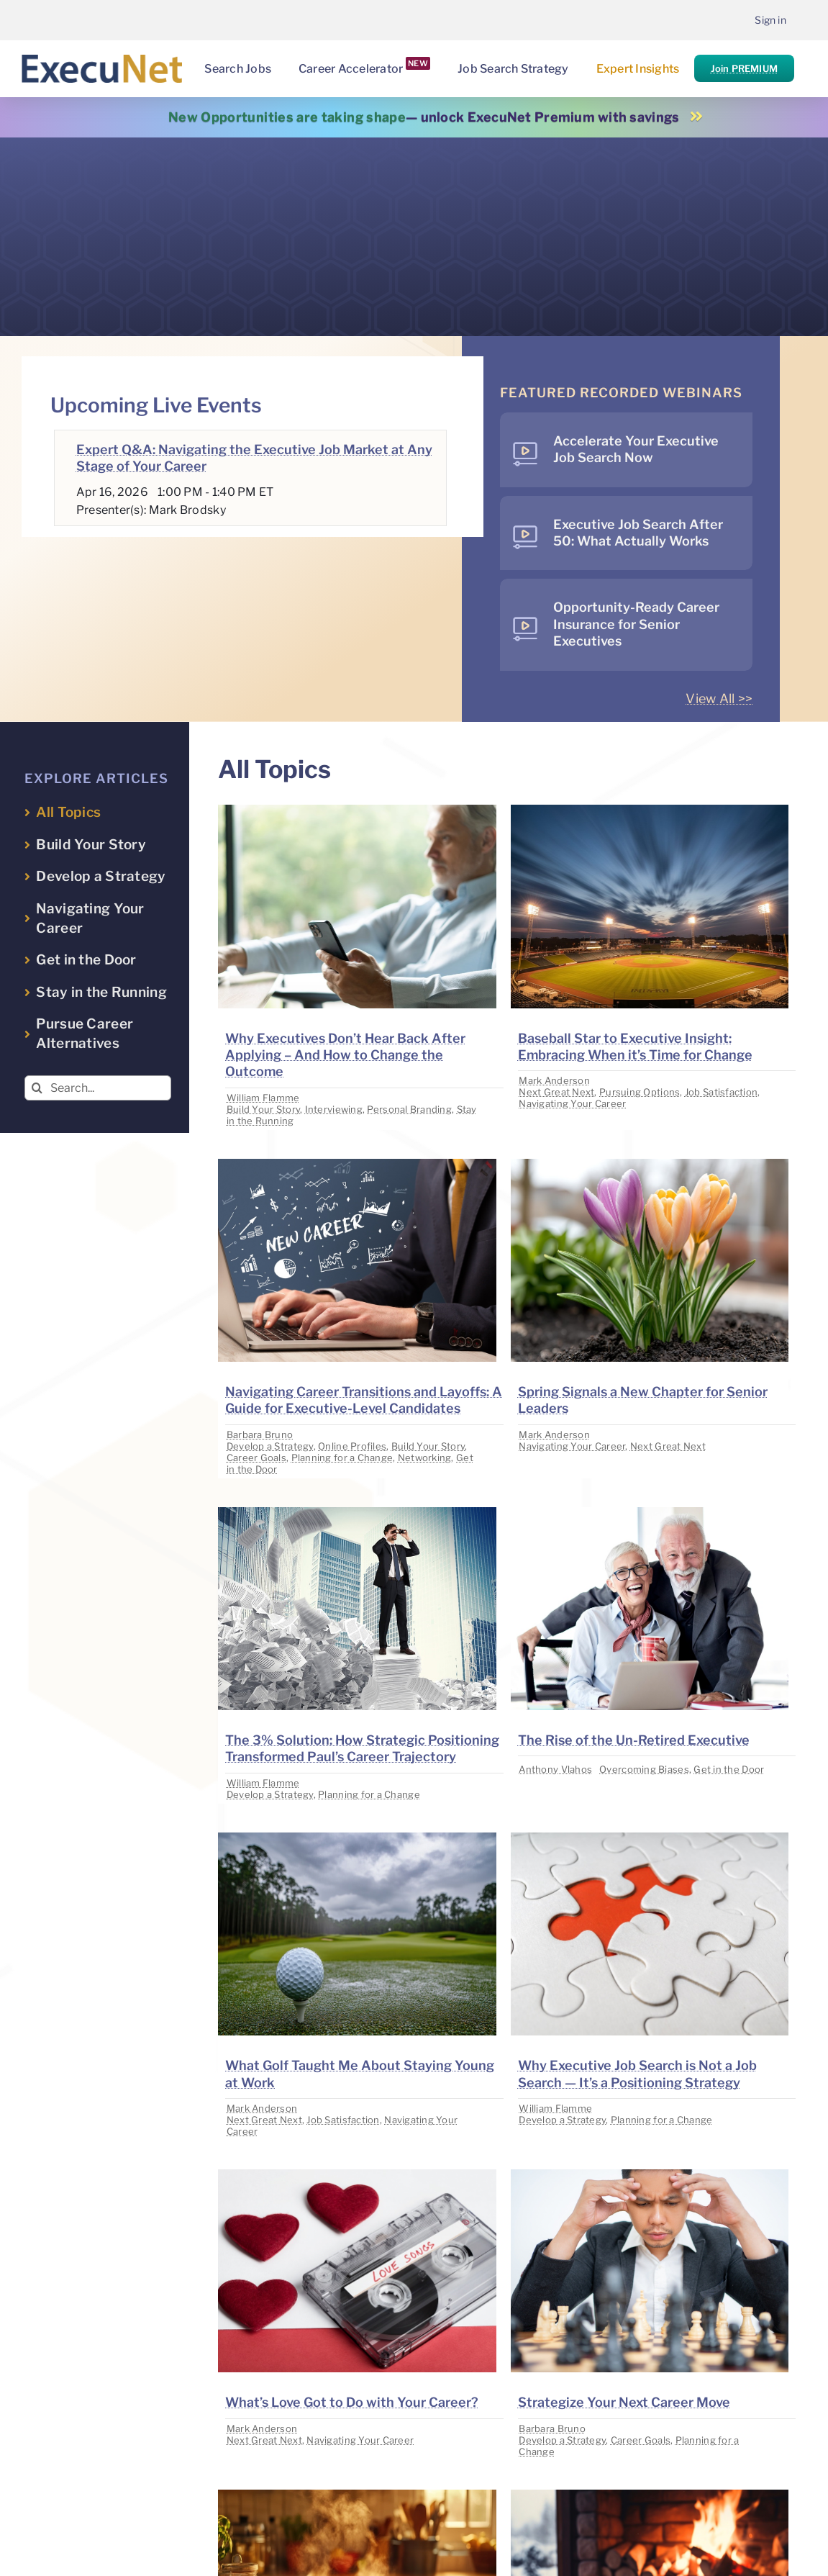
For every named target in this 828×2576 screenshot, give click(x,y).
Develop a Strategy (270, 1446)
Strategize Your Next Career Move (624, 2402)
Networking (425, 1457)
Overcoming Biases (644, 1769)
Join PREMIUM (744, 68)
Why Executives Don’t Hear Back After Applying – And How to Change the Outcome (345, 1055)
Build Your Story (263, 1109)
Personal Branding (409, 1109)
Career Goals (256, 1457)
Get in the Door (728, 1769)
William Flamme (263, 1097)
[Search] (37, 1088)
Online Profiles (352, 1446)
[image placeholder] (357, 810)
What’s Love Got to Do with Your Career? (351, 2402)
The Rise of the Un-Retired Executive (634, 1740)
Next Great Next (556, 1092)
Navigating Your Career (572, 1103)
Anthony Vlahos (555, 1769)
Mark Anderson (554, 1080)
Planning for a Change (342, 1457)
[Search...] (97, 1088)
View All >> (719, 698)
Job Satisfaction (721, 1092)
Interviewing (334, 1109)
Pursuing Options (639, 1092)
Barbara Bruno (260, 1434)
